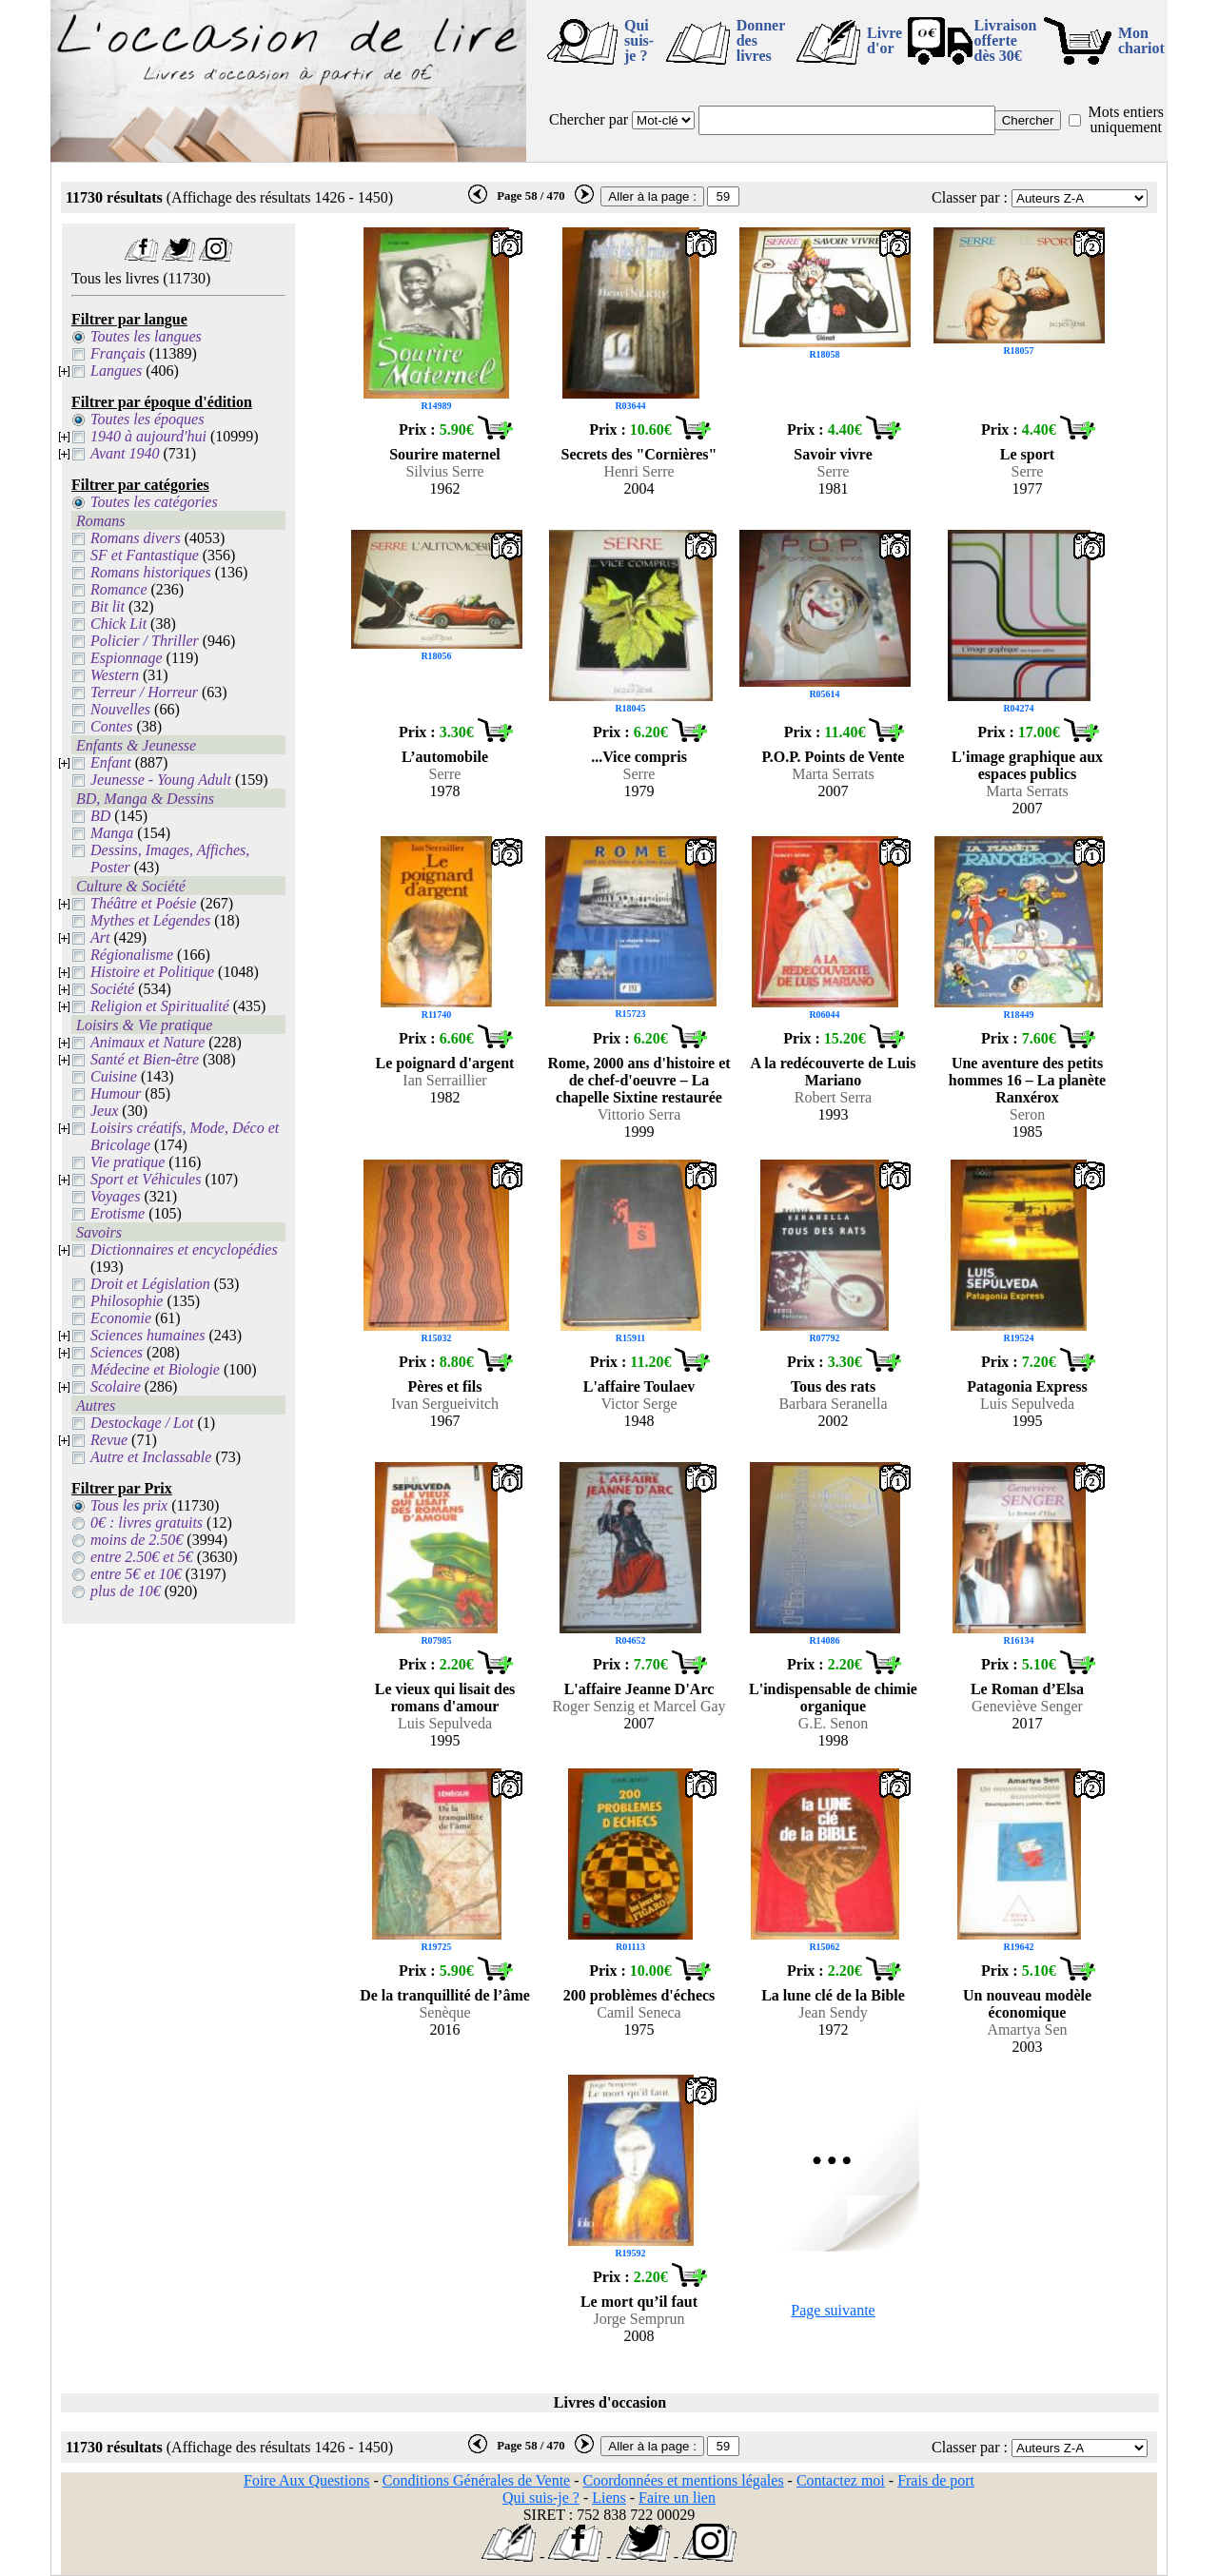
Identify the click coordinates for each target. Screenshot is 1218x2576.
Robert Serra (833, 1097)
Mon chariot (1141, 40)
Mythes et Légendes (150, 920)
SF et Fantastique (144, 555)
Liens (609, 2497)
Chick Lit (118, 623)
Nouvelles (120, 709)
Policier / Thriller (144, 641)
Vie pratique (127, 1162)
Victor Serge (638, 1403)
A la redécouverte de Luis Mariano (833, 1071)
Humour (115, 1093)
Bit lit (107, 606)
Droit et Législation (150, 1284)
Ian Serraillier (444, 1080)
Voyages (115, 1196)
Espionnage (126, 658)
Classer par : (970, 197)
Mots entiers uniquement (1126, 119)
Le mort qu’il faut (638, 2301)
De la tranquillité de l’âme (445, 1995)
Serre (833, 471)
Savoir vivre (833, 454)
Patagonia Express (1027, 1386)
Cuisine (113, 1076)
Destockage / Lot (141, 1423)
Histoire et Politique (152, 972)
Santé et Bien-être (144, 1059)
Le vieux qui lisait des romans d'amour (445, 1697)
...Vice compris (639, 757)
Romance (118, 589)
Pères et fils (445, 1386)
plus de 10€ (125, 1591)
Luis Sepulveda (1027, 1403)
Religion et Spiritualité (159, 1006)
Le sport (1027, 454)
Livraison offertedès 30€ (1005, 40)
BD (100, 816)
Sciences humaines (147, 1335)
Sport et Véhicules (145, 1179)
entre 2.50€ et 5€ (141, 1557)
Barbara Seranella (832, 1403)
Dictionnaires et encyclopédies (184, 1249)
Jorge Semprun (638, 2319)
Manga (111, 833)
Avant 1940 (124, 453)
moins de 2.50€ (136, 1540)
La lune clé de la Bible (833, 1995)
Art (99, 937)
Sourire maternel (445, 454)
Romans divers (135, 538)
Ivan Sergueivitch (445, 1403)
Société (112, 989)
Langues (116, 370)
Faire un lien (677, 2497)
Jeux (104, 1111)
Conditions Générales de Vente (476, 2480)
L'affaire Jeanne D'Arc (639, 1689)
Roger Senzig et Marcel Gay (638, 1706)
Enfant (110, 762)
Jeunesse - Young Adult (160, 779)
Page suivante (832, 2310)
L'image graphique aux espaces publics (1027, 765)
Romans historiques (150, 572)
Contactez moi (840, 2480)
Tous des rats (833, 1386)
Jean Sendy (832, 2012)
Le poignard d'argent (445, 1063)
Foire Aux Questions (306, 2480)
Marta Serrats (833, 774)
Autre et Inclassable (150, 1457)
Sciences (116, 1352)
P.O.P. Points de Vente (833, 757)
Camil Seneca (638, 2012)
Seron (1027, 1114)
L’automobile (445, 757)
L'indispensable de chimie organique (833, 1697)
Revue (109, 1440)
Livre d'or (884, 40)
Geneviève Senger (1027, 1706)
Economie (120, 1318)
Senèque (444, 2012)
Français (118, 353)
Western (114, 675)
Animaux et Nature (147, 1042)
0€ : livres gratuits (146, 1522)
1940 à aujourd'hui (148, 436)
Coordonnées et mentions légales (683, 2480)
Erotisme (117, 1213)
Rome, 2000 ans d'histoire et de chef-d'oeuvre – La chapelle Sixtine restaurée (638, 1080)
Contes (111, 726)
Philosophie (126, 1301)
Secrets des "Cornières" (639, 454)
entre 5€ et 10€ (136, 1574)
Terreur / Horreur (144, 692)
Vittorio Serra (639, 1114)
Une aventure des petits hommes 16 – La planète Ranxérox (1027, 1080)
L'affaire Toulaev (639, 1386)
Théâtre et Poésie (143, 903)
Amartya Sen (1028, 2029)
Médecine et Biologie (155, 1369)
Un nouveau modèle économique (1027, 2003)
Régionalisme (131, 954)
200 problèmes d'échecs (639, 1995)
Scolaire (115, 1386)
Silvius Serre (444, 471)
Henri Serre (638, 471)
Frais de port (935, 2480)
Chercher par (588, 119)
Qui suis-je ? (639, 40)
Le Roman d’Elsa (1027, 1689)
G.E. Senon (833, 1723)
